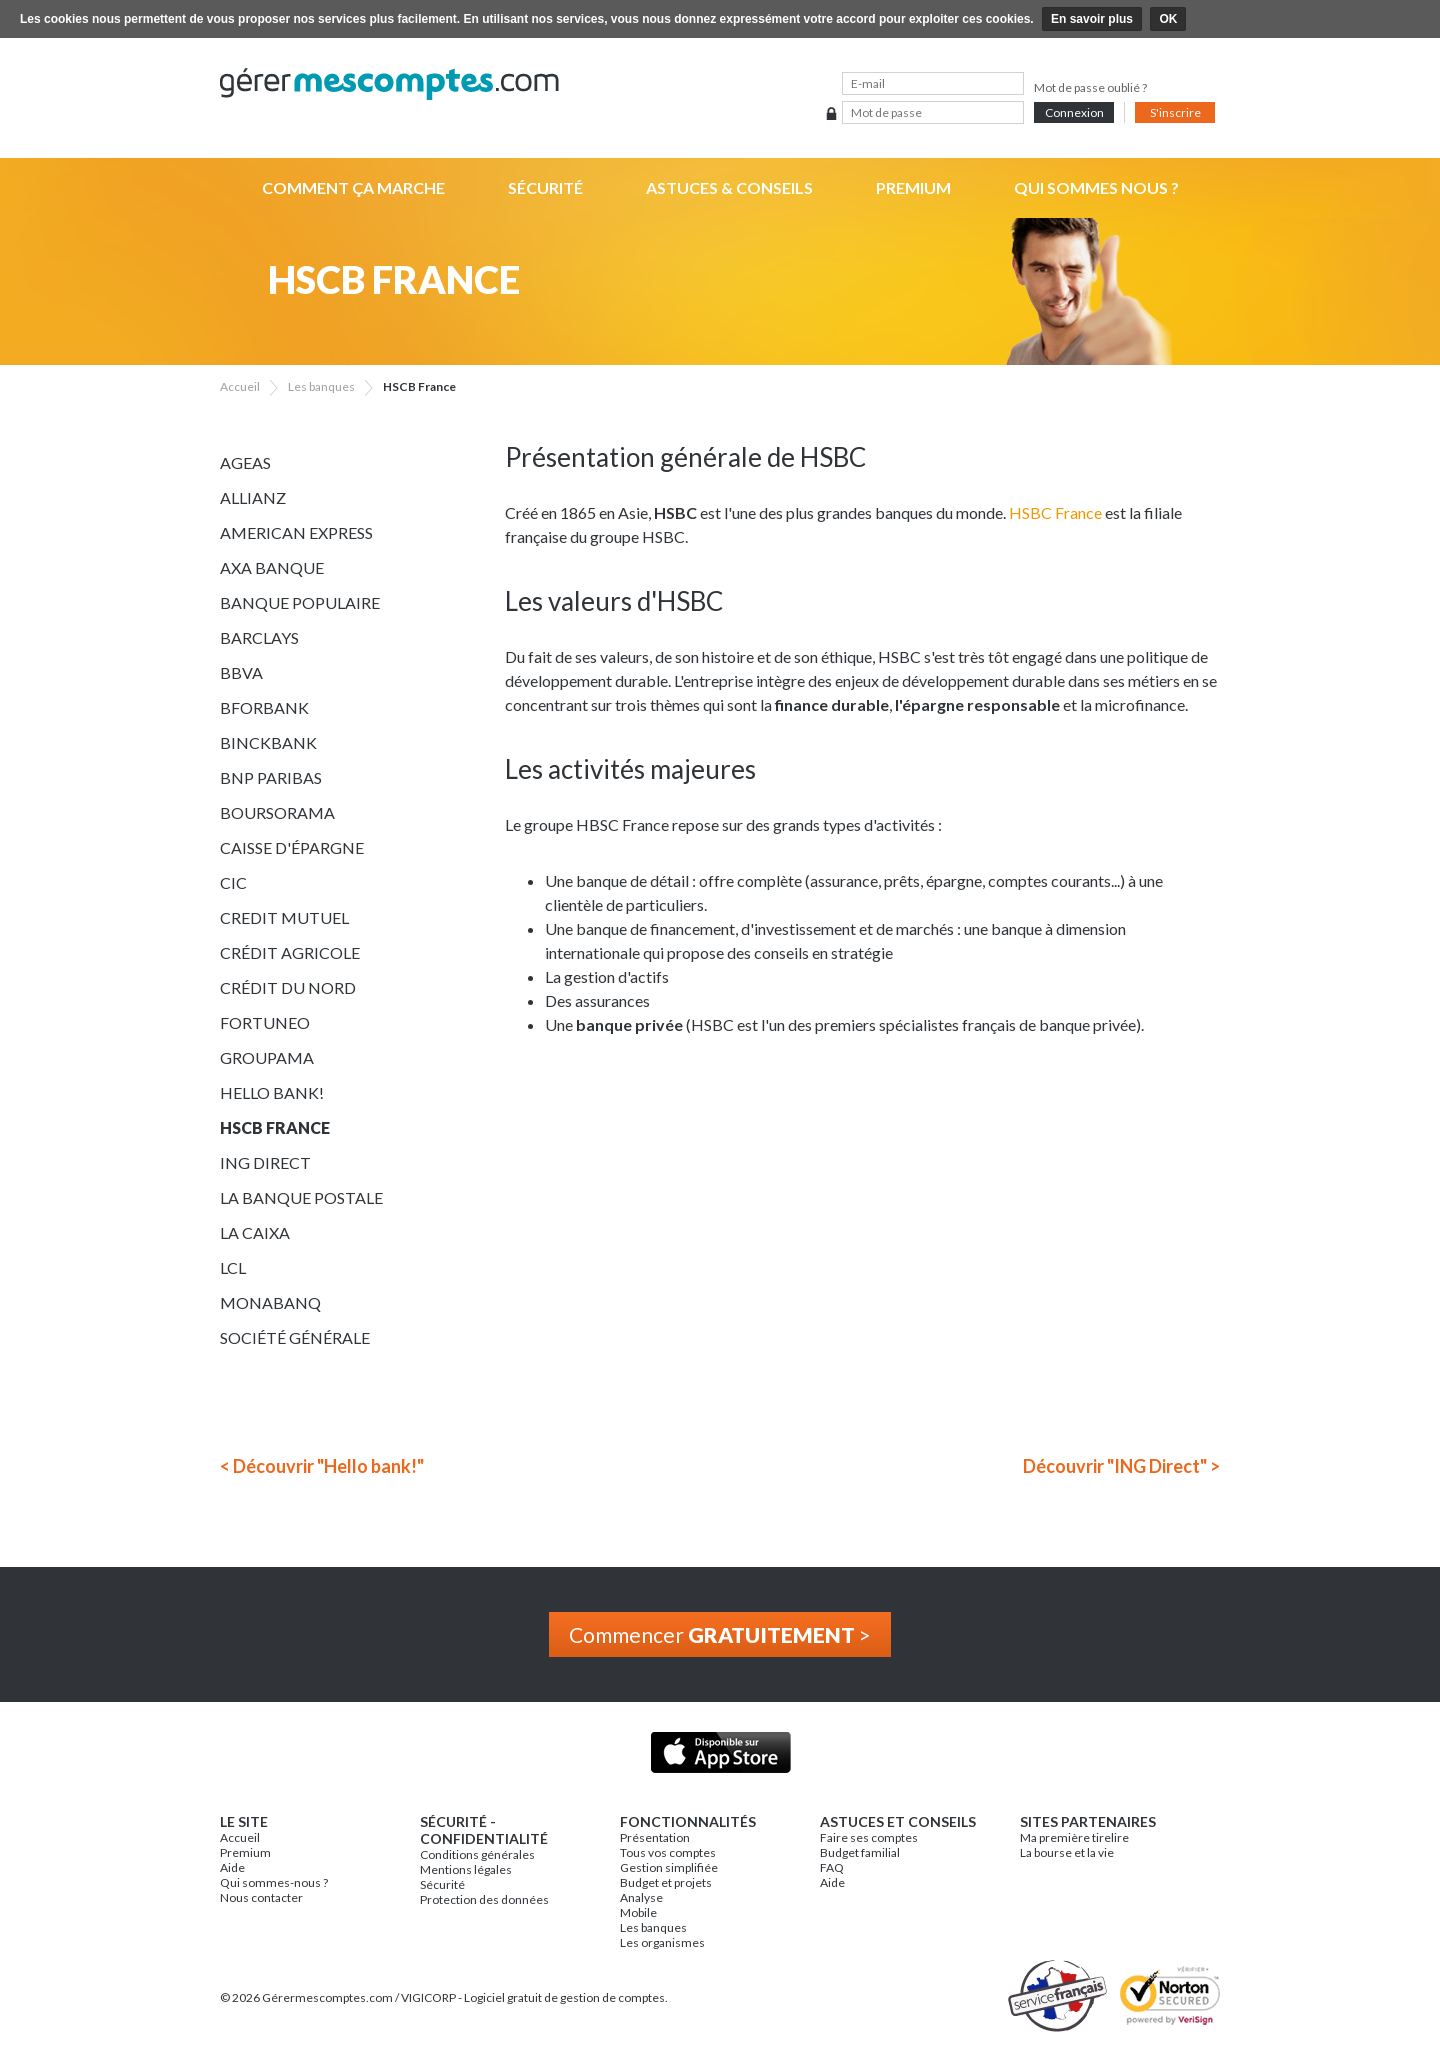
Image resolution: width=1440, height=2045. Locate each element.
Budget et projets (666, 1882)
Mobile (638, 1912)
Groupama (267, 1057)
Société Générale (295, 1337)
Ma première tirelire (1074, 1837)
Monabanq (270, 1302)
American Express (296, 532)
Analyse (641, 1897)
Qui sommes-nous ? (274, 1882)
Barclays (259, 637)
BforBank (264, 707)
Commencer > (720, 1634)
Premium (913, 187)
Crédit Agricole (290, 952)
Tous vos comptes (668, 1852)
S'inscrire (1175, 112)
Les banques (653, 1927)
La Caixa (255, 1232)
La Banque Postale (301, 1197)
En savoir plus (1092, 19)
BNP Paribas (271, 777)
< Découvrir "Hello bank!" (322, 1466)
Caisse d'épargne (292, 847)
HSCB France (275, 1127)
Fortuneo (265, 1022)
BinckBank (268, 742)
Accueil (240, 1837)
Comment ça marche (353, 187)
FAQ (832, 1867)
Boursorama (277, 812)
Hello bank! (272, 1092)
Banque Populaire (300, 602)
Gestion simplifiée (669, 1867)
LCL (233, 1267)
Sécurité (545, 187)
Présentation (655, 1837)
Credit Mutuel (284, 917)
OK (1168, 19)
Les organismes (662, 1942)
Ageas (245, 462)
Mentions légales (466, 1869)
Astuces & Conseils (729, 187)
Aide (232, 1867)
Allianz (253, 497)
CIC (233, 882)
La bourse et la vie (1067, 1852)
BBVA (241, 672)
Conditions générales (477, 1854)
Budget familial (860, 1852)
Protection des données (484, 1899)
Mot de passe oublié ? (1090, 87)
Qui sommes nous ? (1096, 187)
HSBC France (1055, 512)
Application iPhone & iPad (720, 1752)
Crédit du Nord (288, 987)
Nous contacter (261, 1897)
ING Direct (265, 1162)
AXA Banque (272, 567)
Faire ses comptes (869, 1837)
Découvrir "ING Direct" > (1121, 1466)
